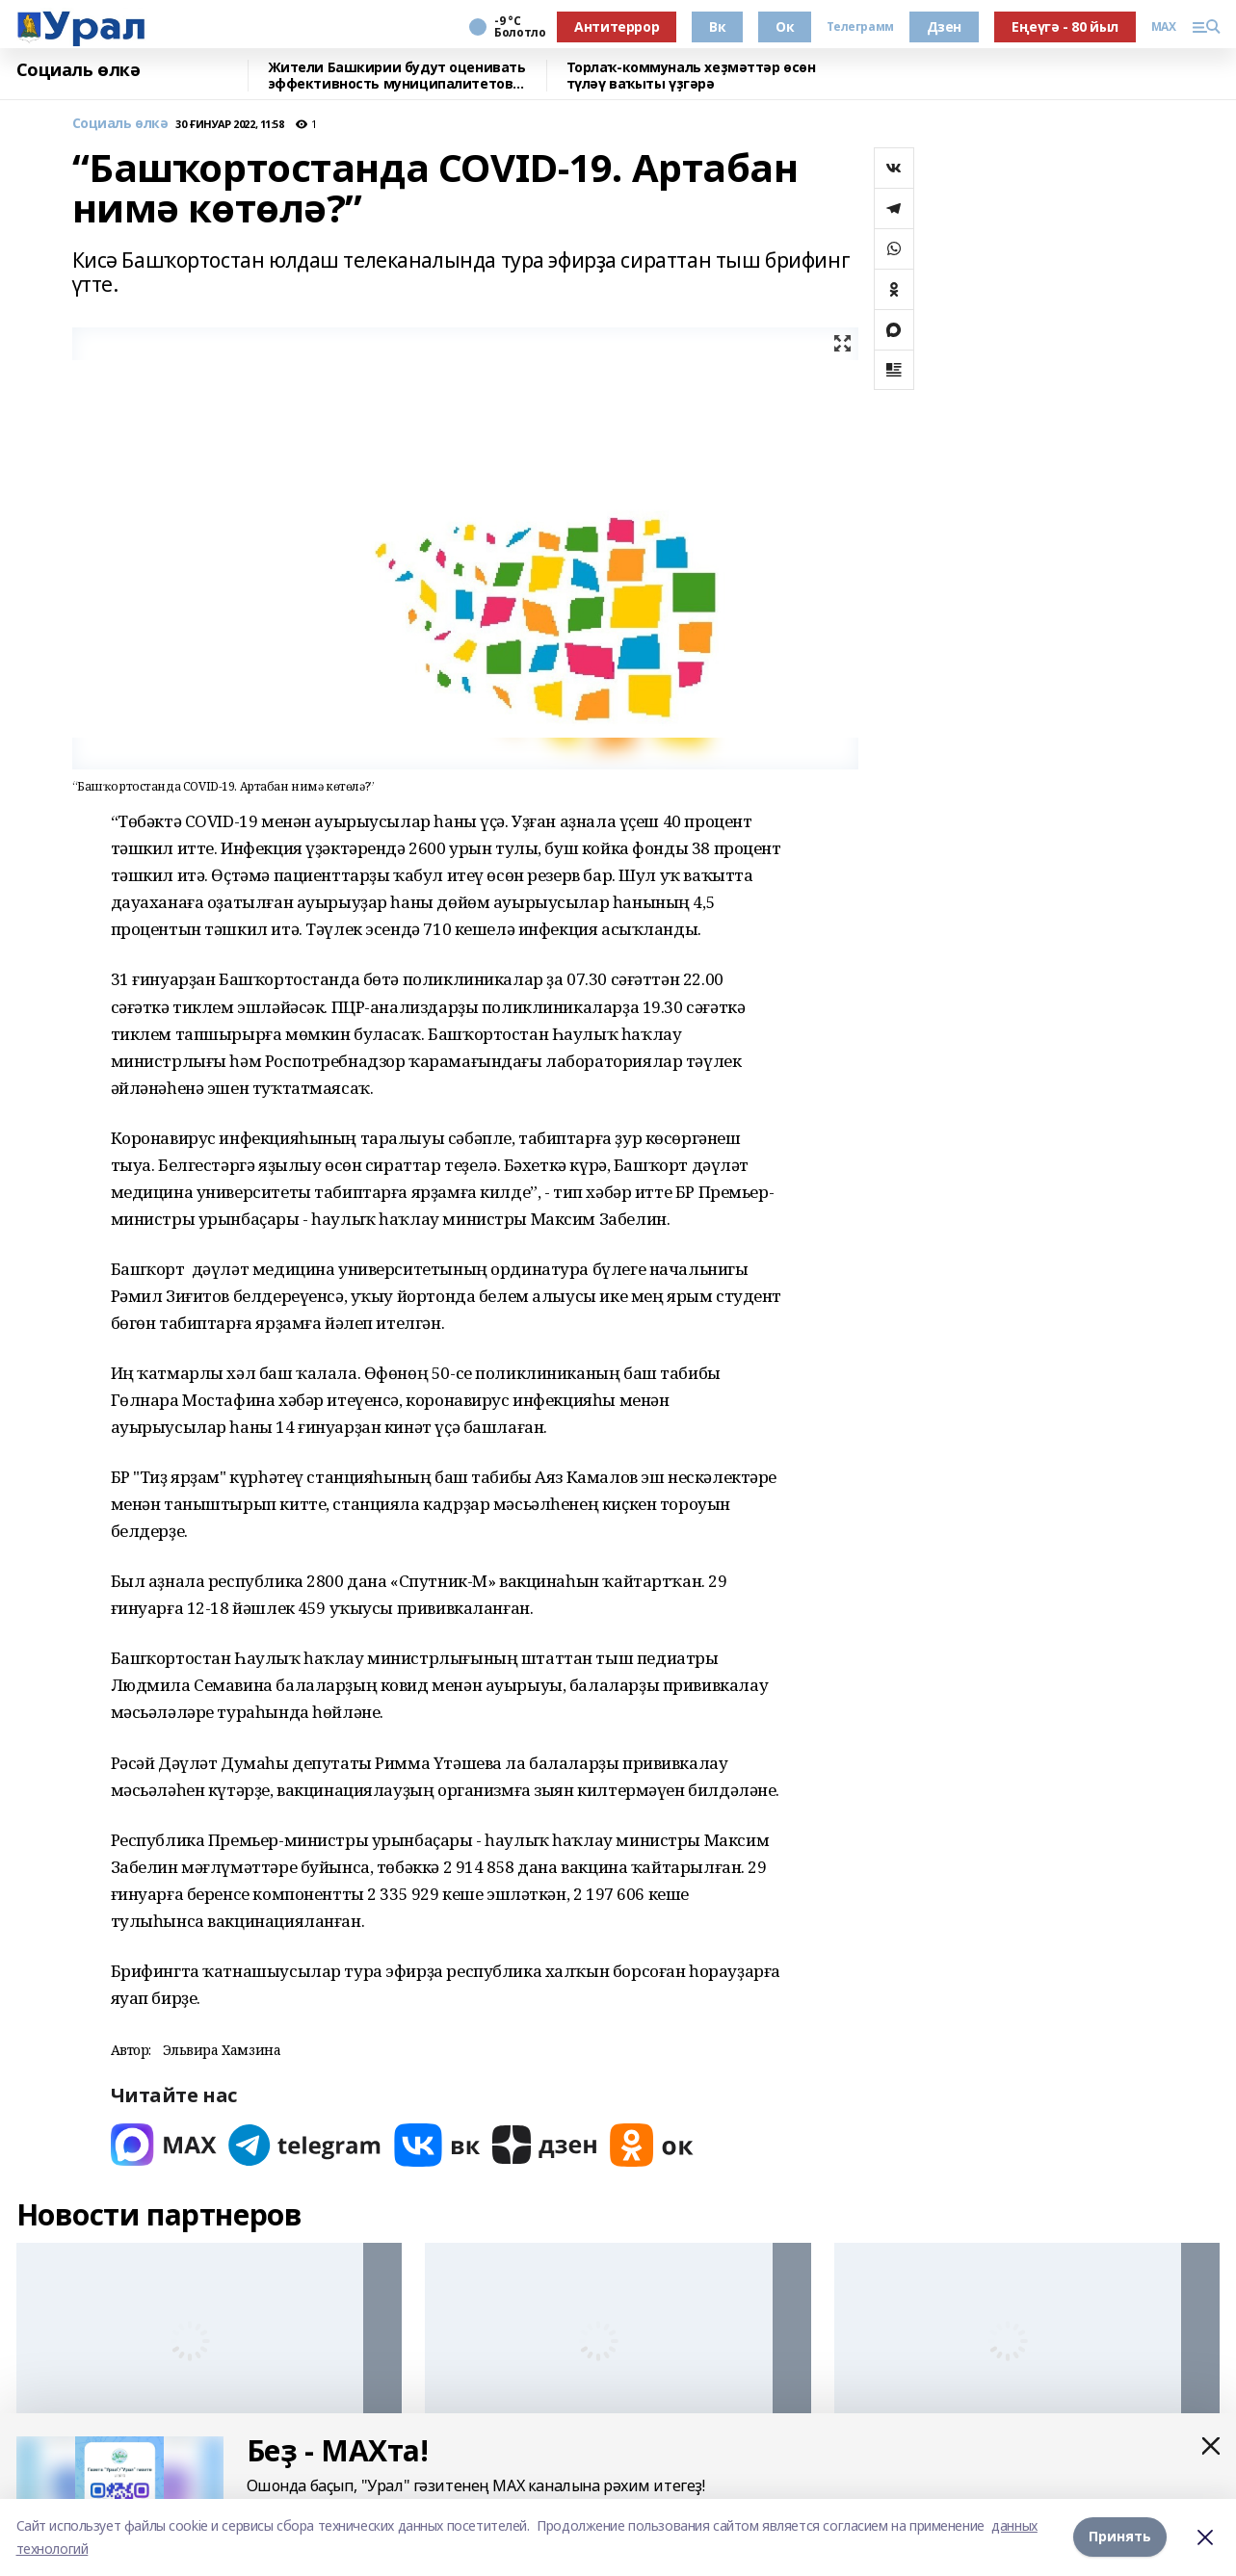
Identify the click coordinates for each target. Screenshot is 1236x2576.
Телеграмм (860, 27)
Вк (717, 26)
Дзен (944, 26)
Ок (785, 26)
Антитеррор (616, 26)
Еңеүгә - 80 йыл (1065, 26)
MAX (1163, 27)
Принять (1120, 2537)
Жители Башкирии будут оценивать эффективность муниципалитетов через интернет (397, 75)
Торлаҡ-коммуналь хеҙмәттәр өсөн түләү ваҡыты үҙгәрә (691, 75)
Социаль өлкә (78, 70)
